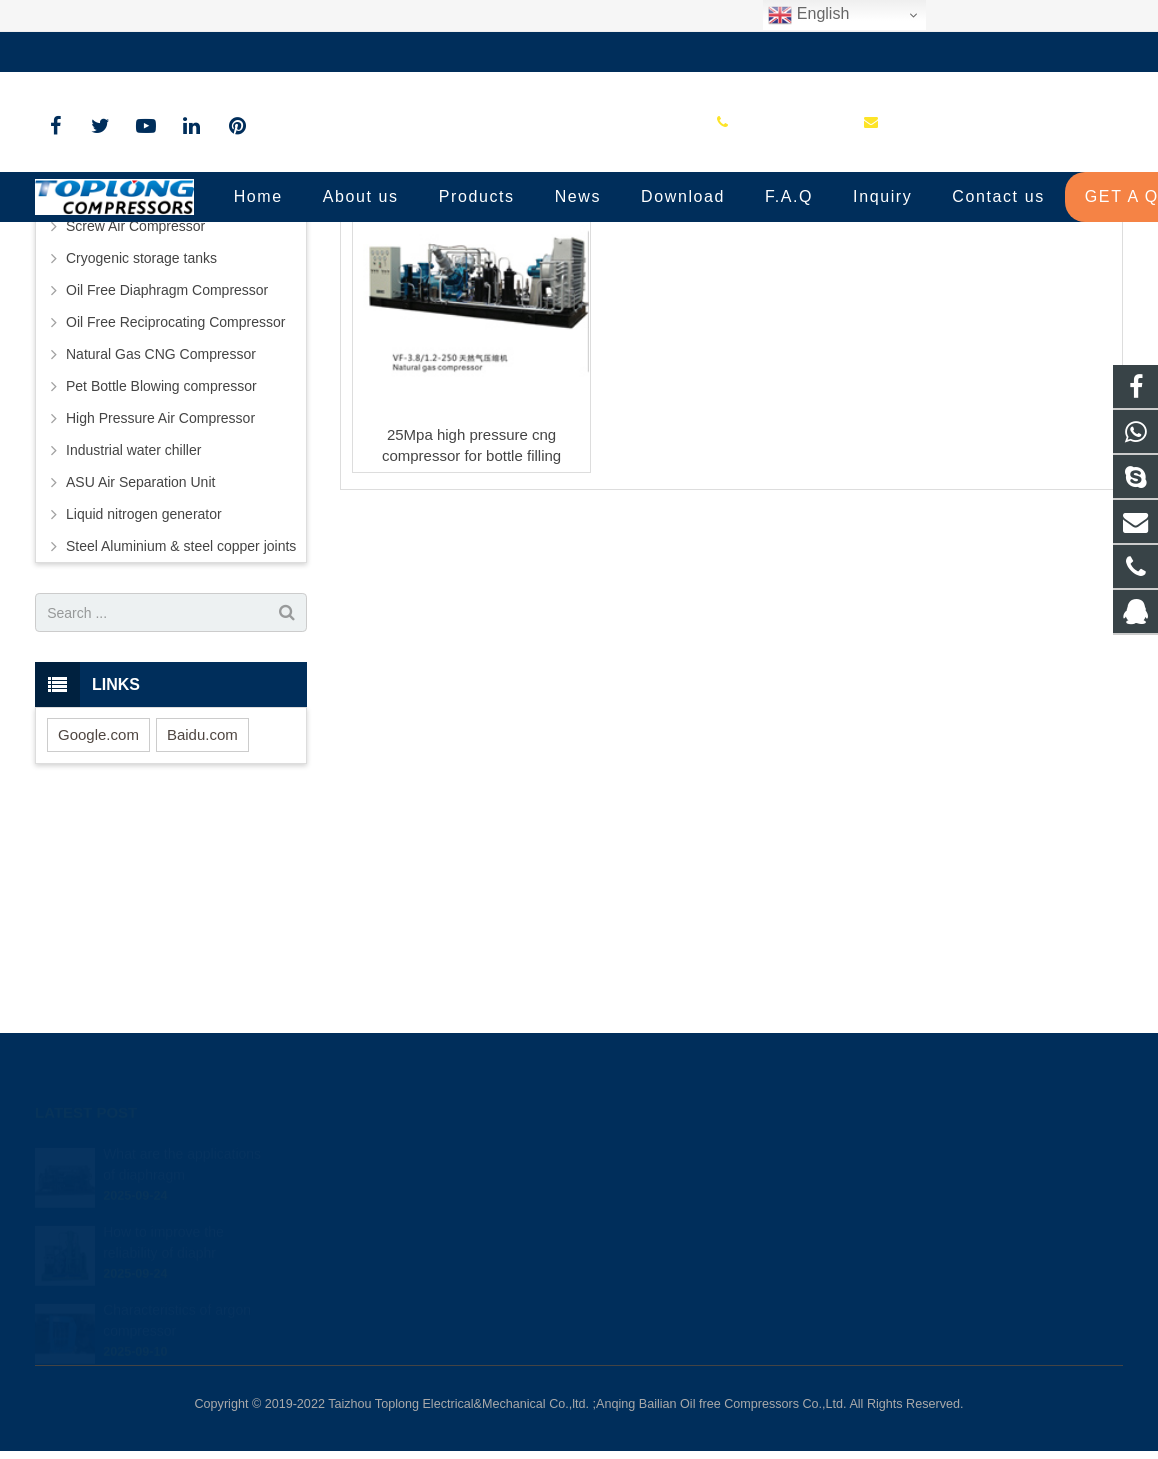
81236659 (645, 1154)
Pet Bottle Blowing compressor (161, 591)
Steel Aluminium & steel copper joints (181, 751)
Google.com (98, 939)
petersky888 (649, 1270)
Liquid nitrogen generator (144, 719)
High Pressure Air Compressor (160, 623)
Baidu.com (202, 939)
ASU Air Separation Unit (140, 687)
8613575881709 (660, 1183)
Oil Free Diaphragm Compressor (167, 495)
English (808, 15)
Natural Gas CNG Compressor (161, 559)
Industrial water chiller (133, 655)
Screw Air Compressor (135, 431)
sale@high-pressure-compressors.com (320, 52)
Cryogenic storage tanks (141, 463)
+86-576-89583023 (109, 52)
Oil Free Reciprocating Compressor (175, 527)
